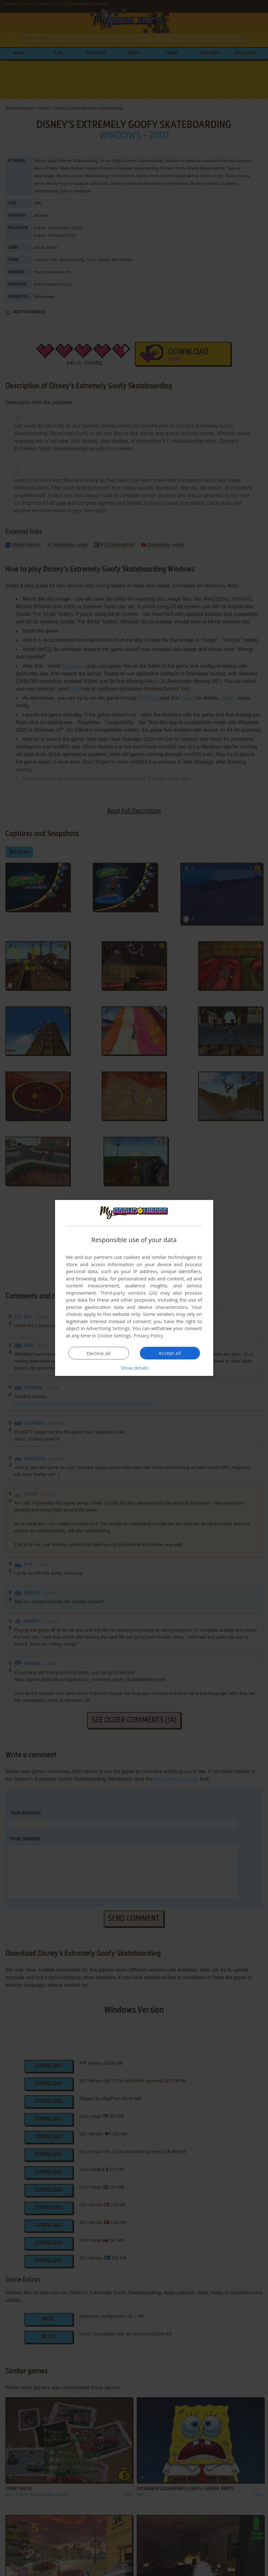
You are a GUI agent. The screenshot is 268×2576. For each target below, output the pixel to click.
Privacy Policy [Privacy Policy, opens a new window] (148, 1335)
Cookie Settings (114, 1335)
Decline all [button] (99, 1353)
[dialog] (134, 1288)
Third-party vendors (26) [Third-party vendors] (128, 1293)
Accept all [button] (170, 1353)
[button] (134, 1367)
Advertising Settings (108, 1328)
